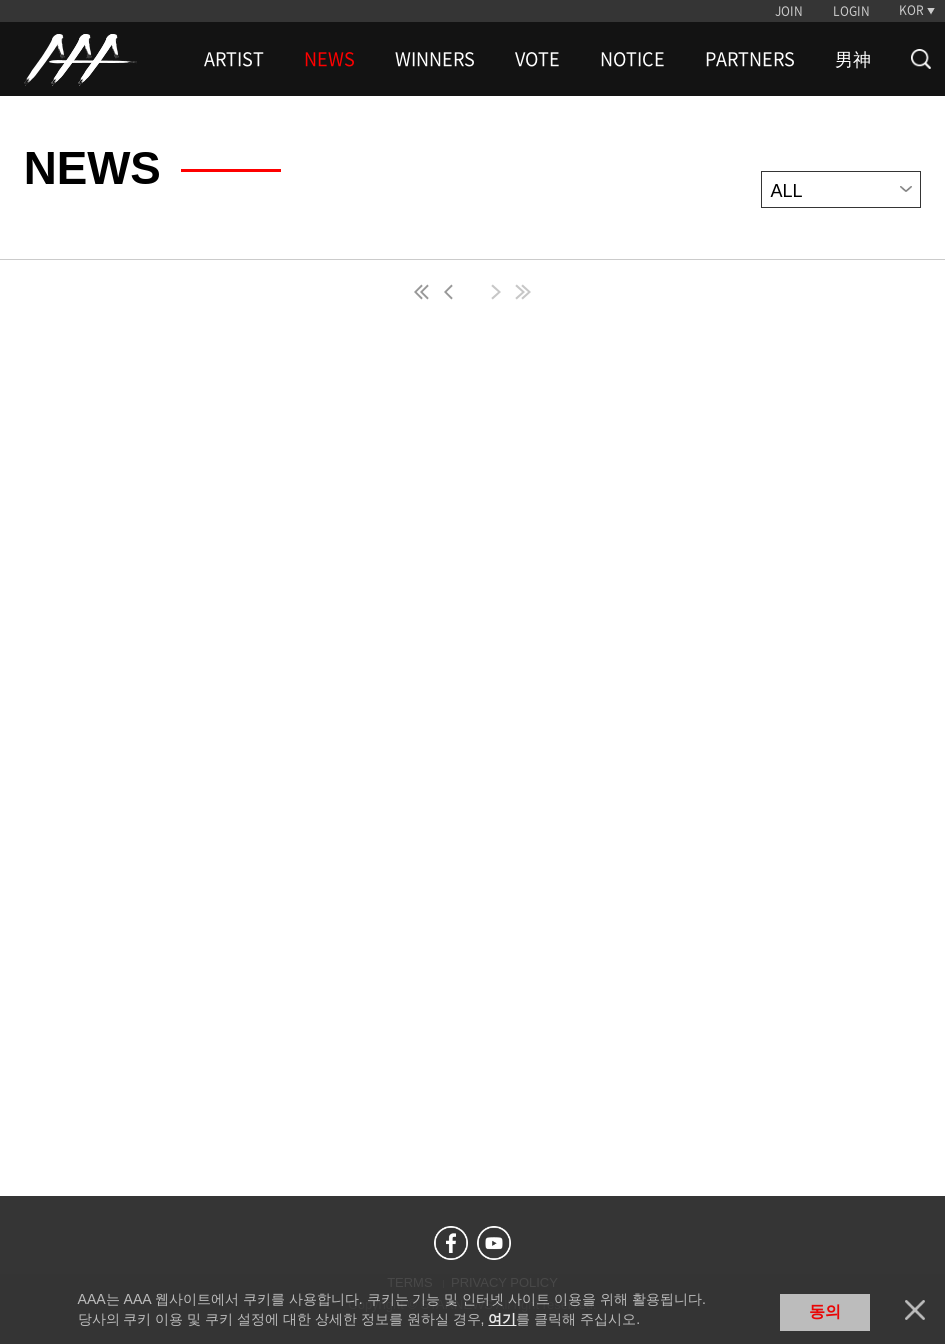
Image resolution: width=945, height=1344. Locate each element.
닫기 (915, 1310)
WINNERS (435, 59)
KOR (911, 10)
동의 (825, 1311)
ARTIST (234, 59)
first (423, 292)
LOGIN (851, 11)
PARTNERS (750, 59)
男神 (853, 59)
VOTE (537, 59)
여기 (502, 1319)
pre (453, 292)
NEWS (329, 59)
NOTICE (632, 59)
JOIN (789, 11)
